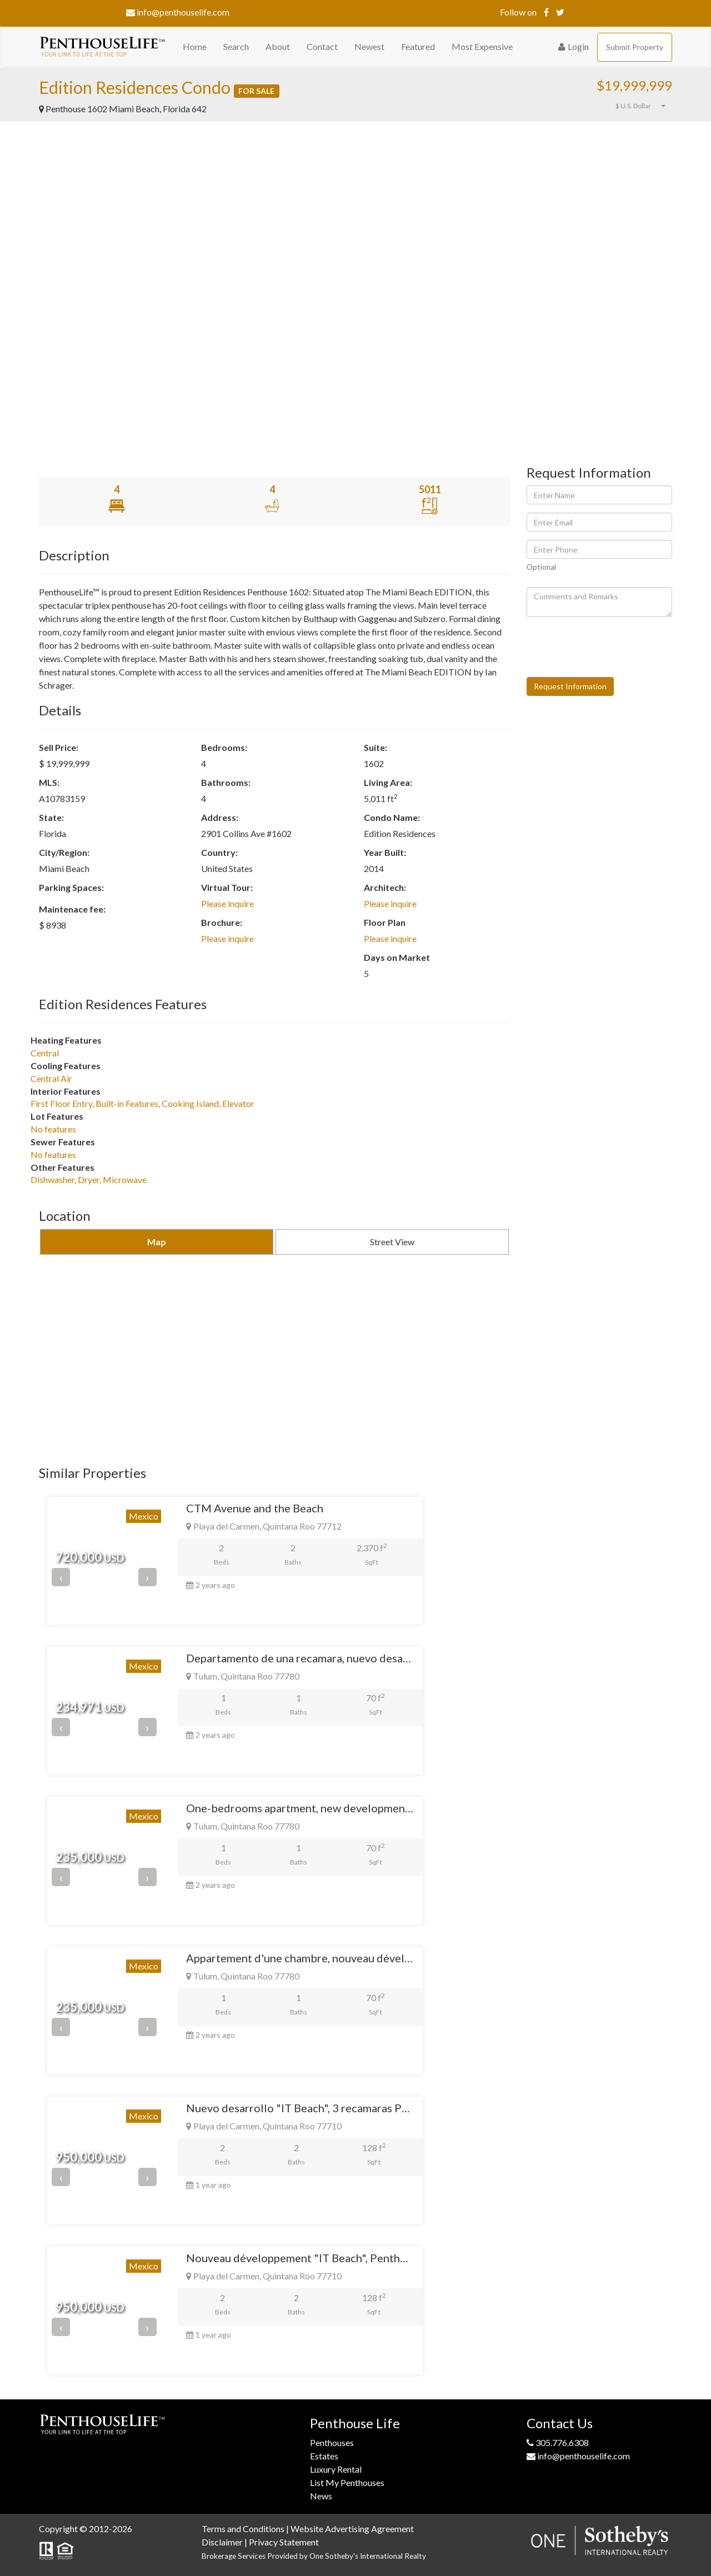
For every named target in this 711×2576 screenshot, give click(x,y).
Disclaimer (222, 2542)
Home (195, 46)
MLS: (49, 782)
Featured (418, 46)
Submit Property (634, 47)
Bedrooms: (224, 747)
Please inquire (227, 903)
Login (573, 46)
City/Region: (64, 852)
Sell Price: (58, 747)
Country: (219, 852)
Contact (322, 46)
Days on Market (397, 957)
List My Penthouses (347, 2482)
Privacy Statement (284, 2542)
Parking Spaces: (71, 887)
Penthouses (332, 2442)
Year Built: (385, 852)
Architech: (385, 887)
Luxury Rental (336, 2469)
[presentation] (611, 647)
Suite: (375, 747)
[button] (611, 106)
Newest (369, 46)
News (321, 2495)
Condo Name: (392, 817)
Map (156, 1241)
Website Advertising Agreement (352, 2528)
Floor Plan (384, 922)
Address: (219, 817)
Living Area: (388, 782)
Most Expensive (482, 46)
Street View (392, 1241)
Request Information (570, 686)
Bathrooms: (226, 782)
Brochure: (221, 922)
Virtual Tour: (227, 887)
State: (51, 817)
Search (236, 46)
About (278, 46)
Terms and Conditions (243, 2528)
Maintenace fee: (72, 909)
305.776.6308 (558, 2442)
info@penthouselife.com (177, 12)
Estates (324, 2455)
